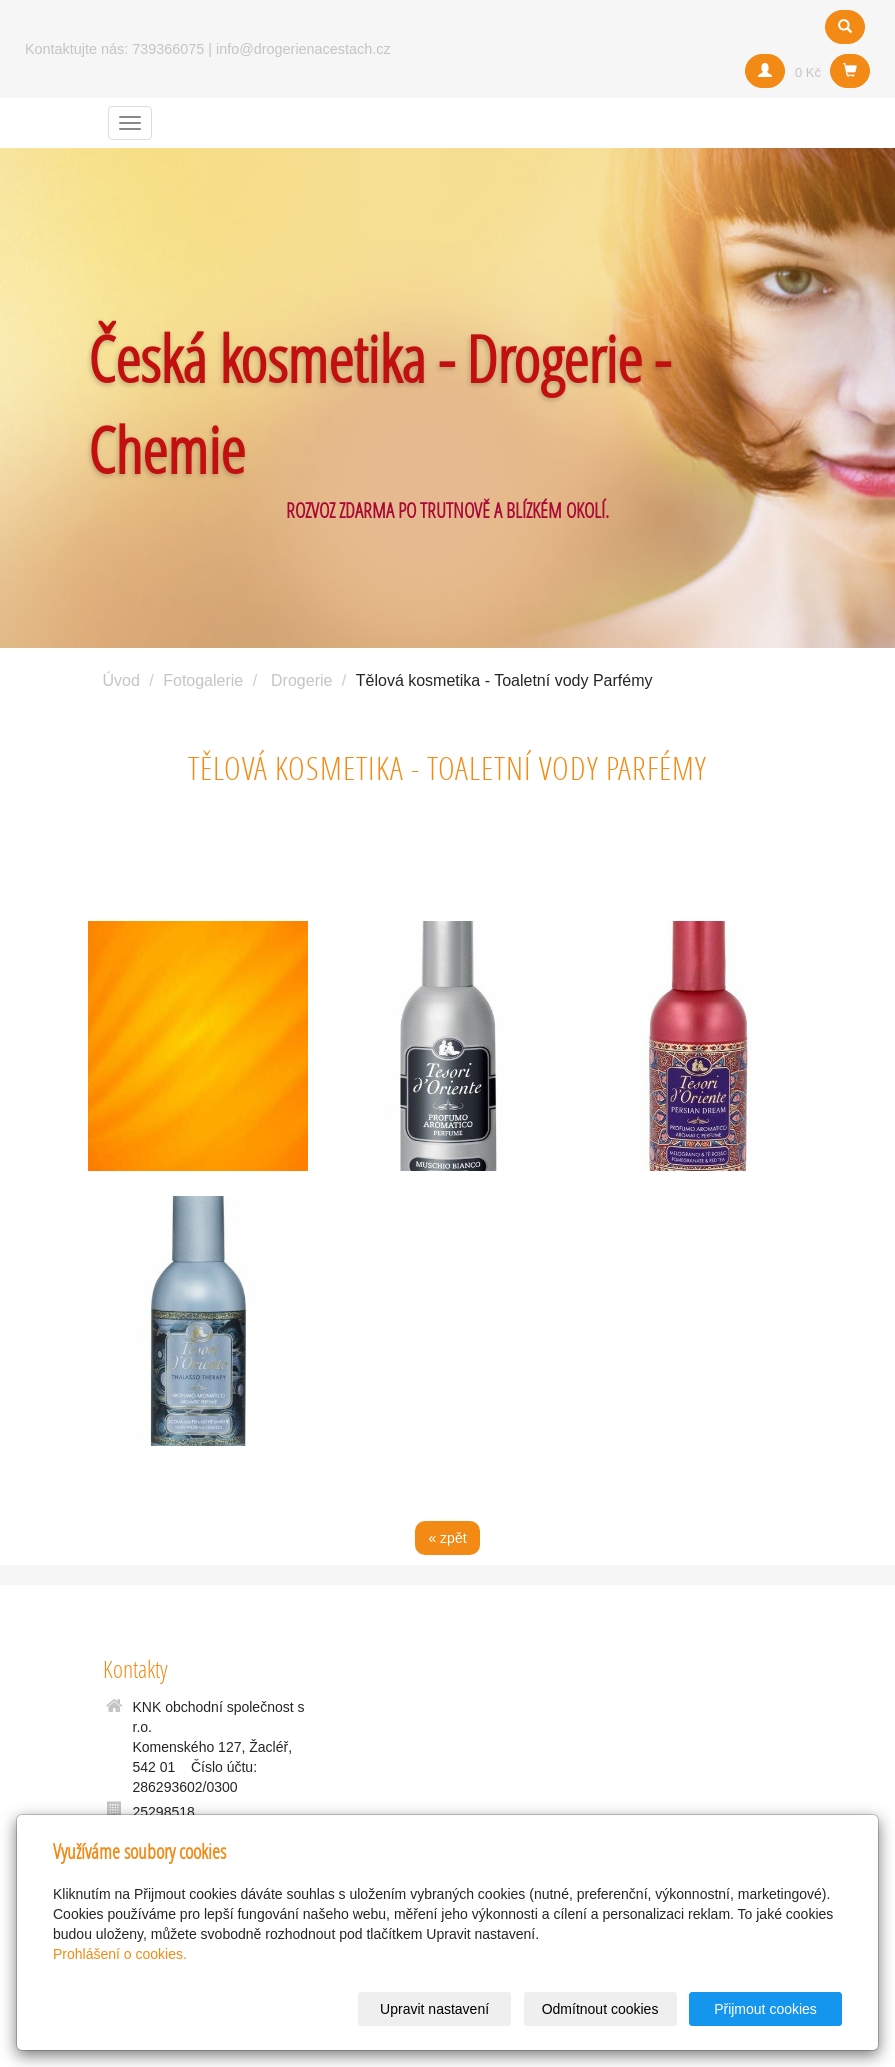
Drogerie (301, 680)
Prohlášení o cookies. (120, 1954)
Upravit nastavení (434, 2009)
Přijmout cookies (765, 2009)
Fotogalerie (203, 680)
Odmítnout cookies (600, 2009)
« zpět (447, 1538)
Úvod (121, 680)
